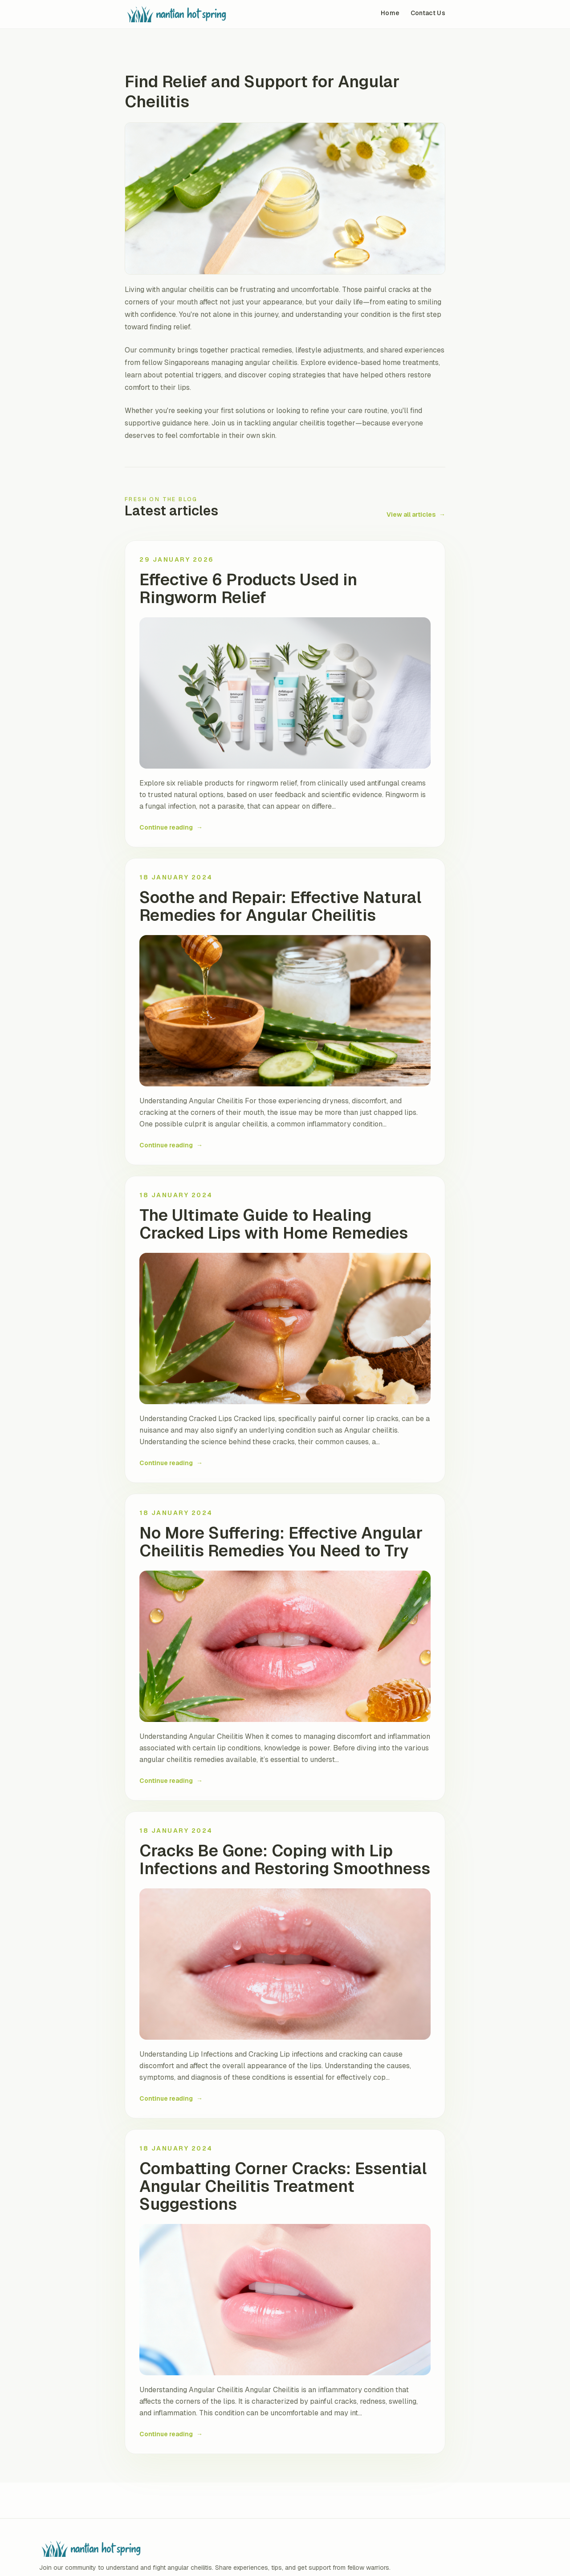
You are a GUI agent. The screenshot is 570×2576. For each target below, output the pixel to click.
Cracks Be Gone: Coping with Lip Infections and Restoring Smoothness (284, 1860)
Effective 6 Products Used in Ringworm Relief (248, 589)
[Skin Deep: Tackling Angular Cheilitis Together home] (205, 14)
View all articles (416, 514)
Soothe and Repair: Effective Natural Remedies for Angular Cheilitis (280, 906)
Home (390, 13)
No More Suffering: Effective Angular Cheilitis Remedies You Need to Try (281, 1542)
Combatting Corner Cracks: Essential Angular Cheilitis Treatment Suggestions (283, 2186)
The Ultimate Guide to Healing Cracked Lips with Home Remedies (273, 1224)
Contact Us (428, 13)
